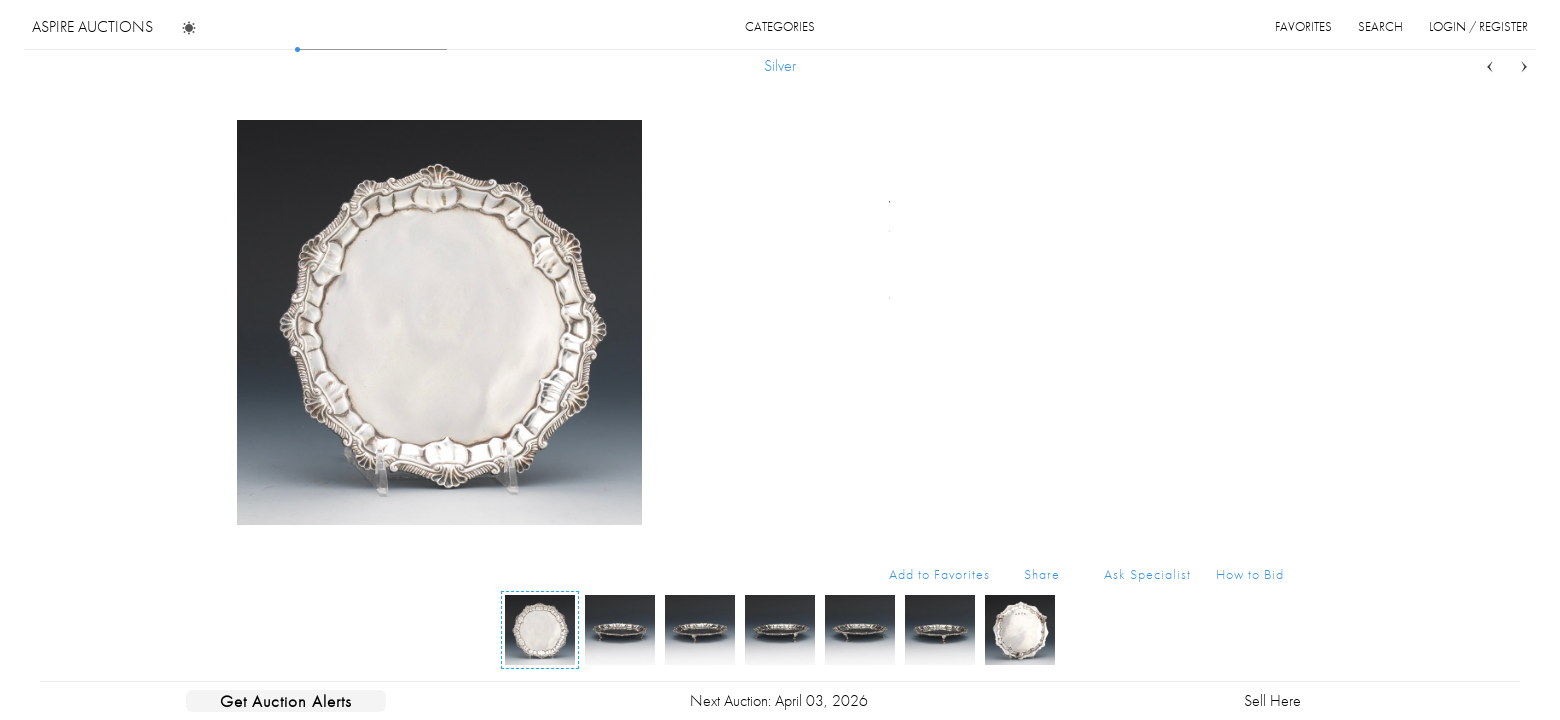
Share (1042, 574)
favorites (1303, 26)
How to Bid (1250, 574)
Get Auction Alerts (286, 701)
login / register (1478, 26)
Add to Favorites (939, 574)
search (1380, 26)
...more (1268, 228)
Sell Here (1272, 700)
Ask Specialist (1147, 574)
